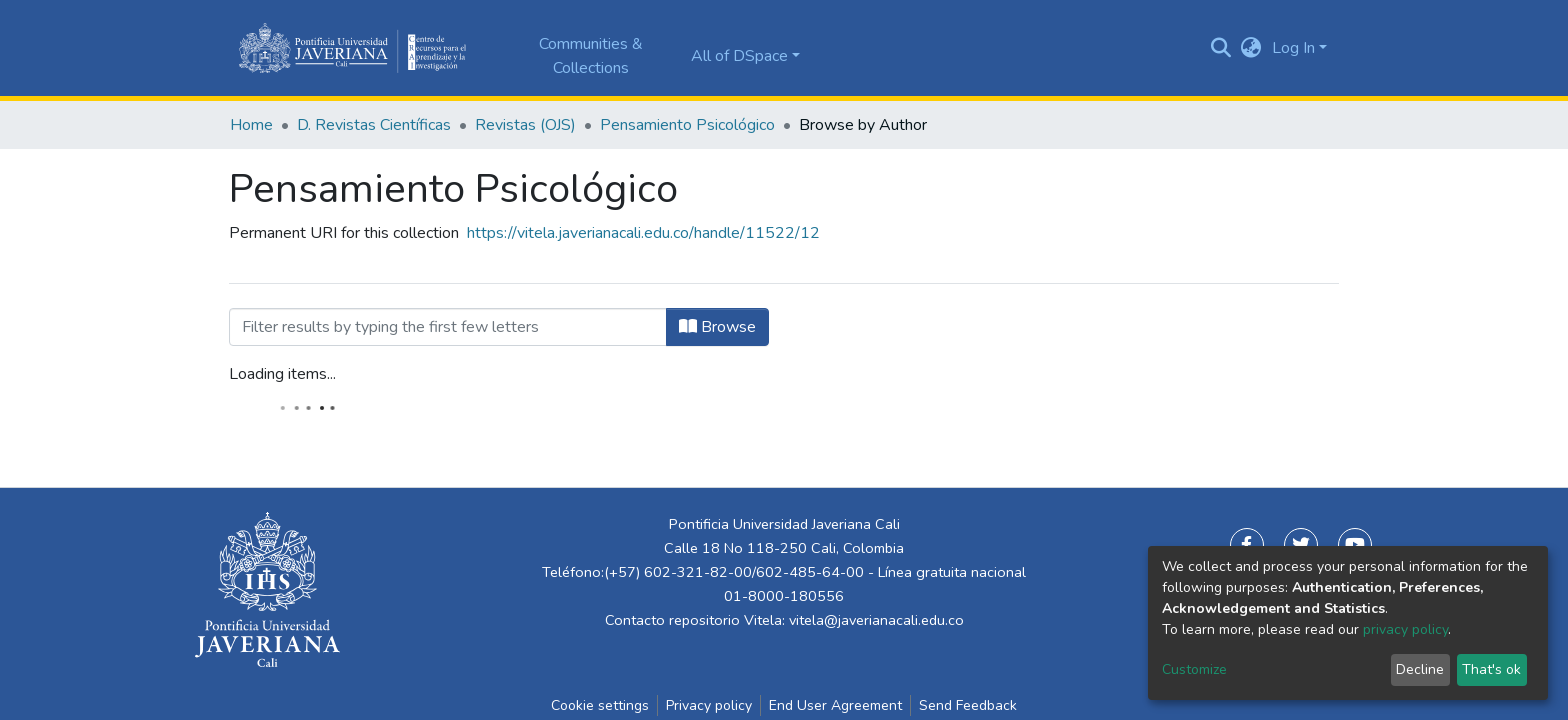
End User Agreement (835, 705)
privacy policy (1405, 629)
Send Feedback (968, 705)
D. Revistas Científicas (374, 125)
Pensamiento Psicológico (687, 125)
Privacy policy (709, 705)
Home (251, 125)
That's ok (1491, 669)
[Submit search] (1221, 48)
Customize (1194, 669)
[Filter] (448, 327)
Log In (1293, 48)
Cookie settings (600, 705)
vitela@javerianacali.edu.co (876, 620)
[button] (1251, 48)
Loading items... (282, 374)
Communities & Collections (591, 56)
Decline (1420, 669)
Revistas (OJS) (525, 125)
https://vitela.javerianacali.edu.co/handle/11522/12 (643, 233)
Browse (717, 327)
